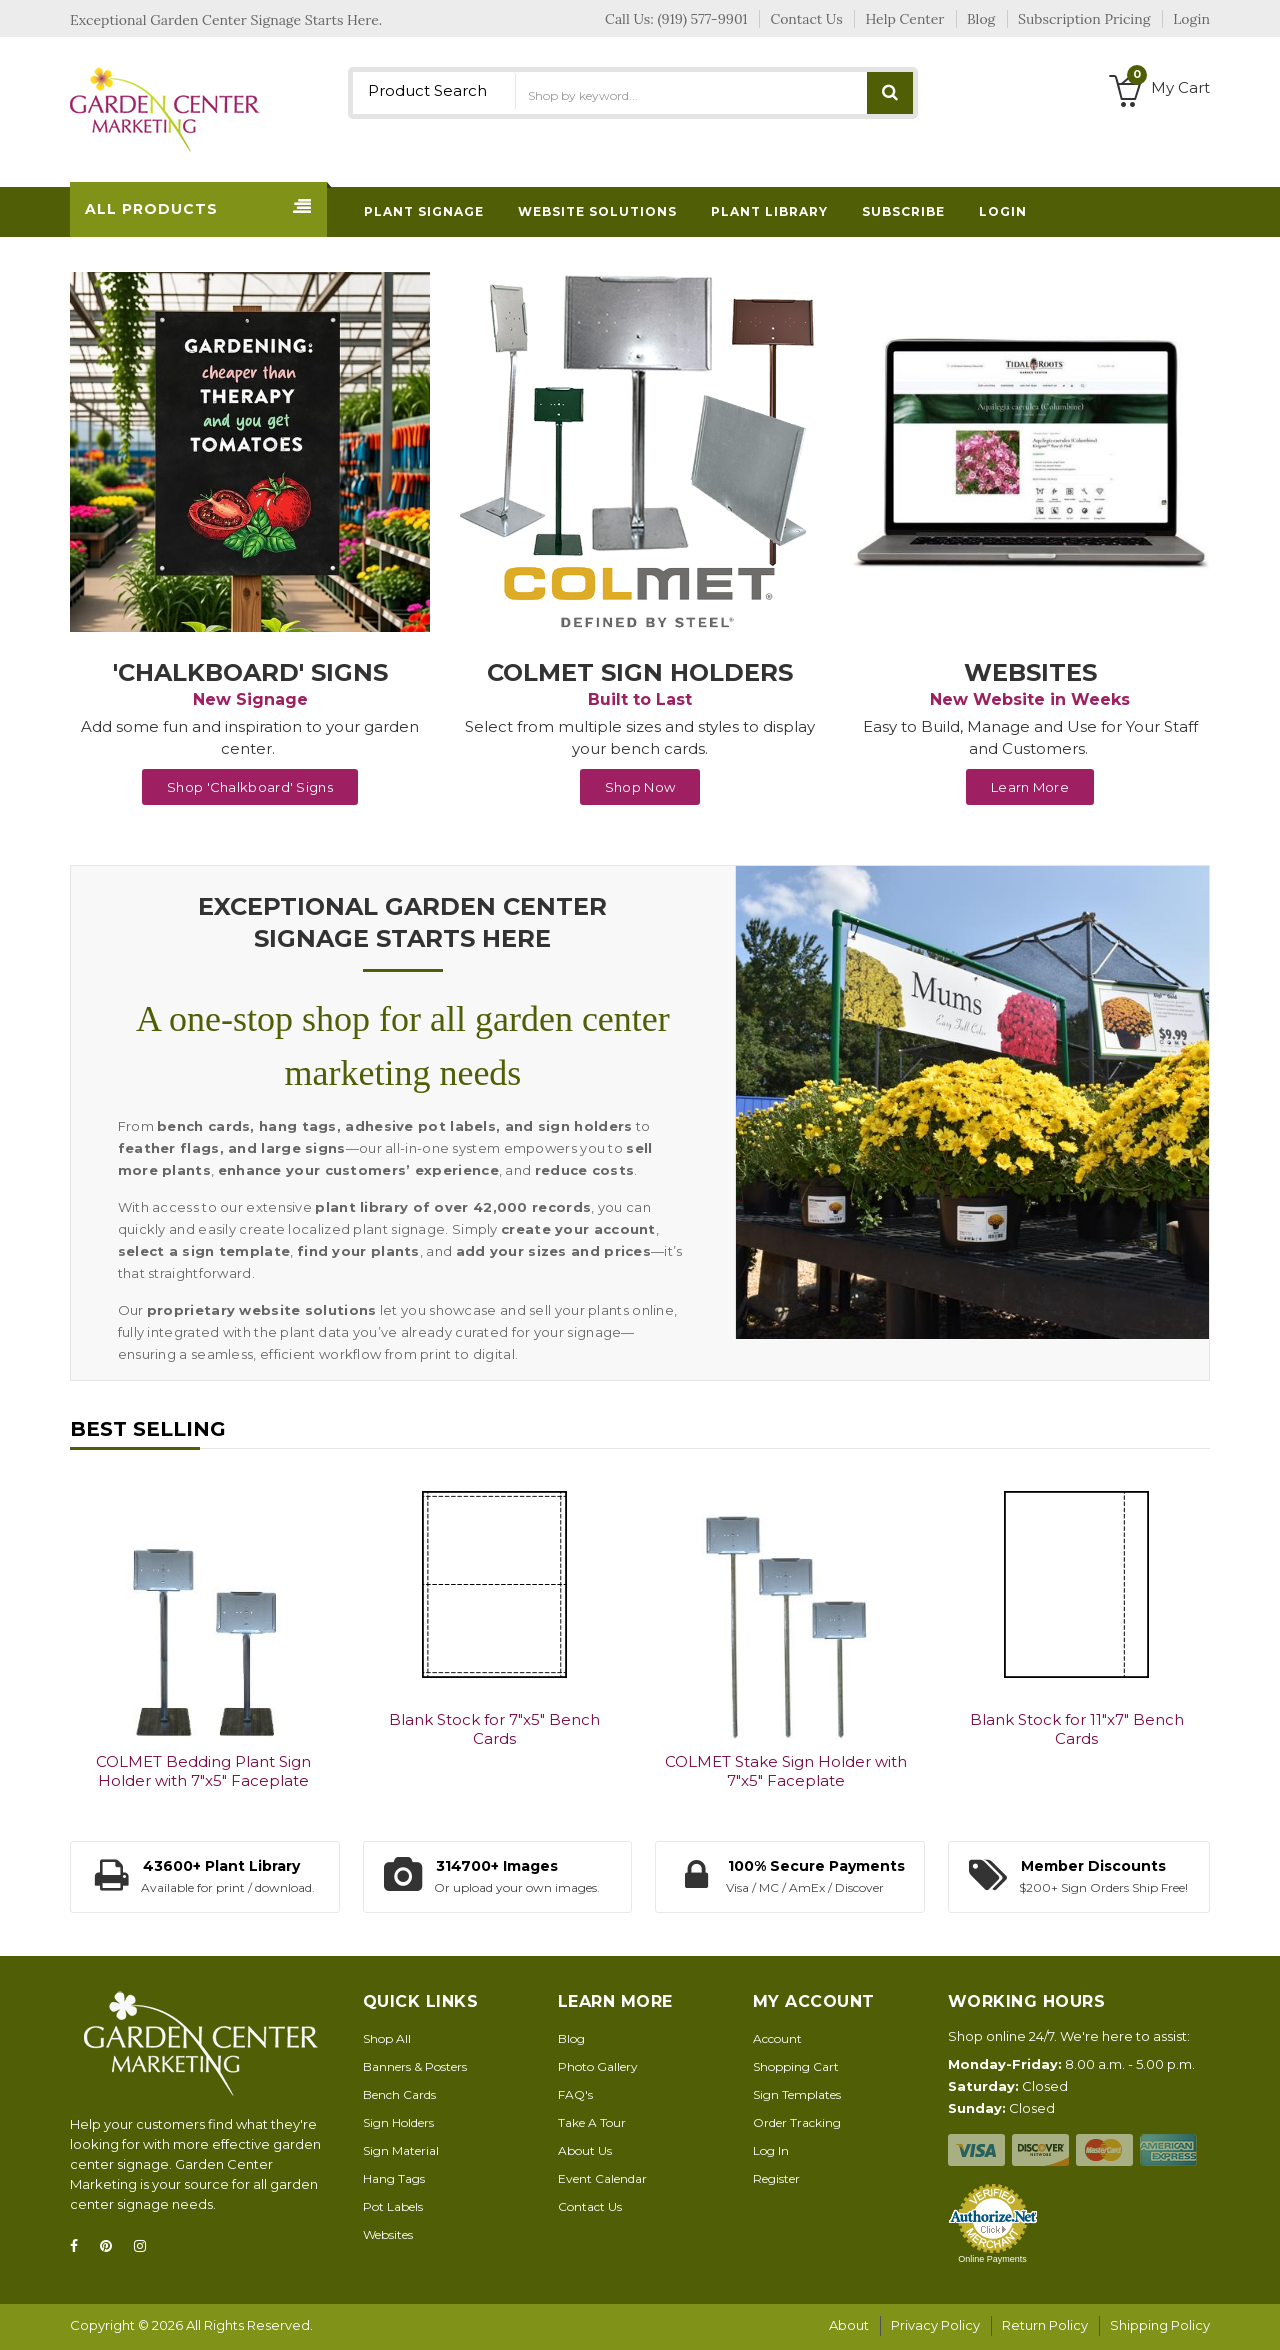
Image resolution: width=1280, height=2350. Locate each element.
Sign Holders (398, 2122)
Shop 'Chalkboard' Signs (250, 787)
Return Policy (1045, 2325)
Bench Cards (399, 2094)
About (849, 2325)
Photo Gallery (598, 2066)
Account (777, 2038)
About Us (585, 2150)
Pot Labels (393, 2206)
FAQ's (575, 2094)
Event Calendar (602, 2178)
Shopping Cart (796, 2066)
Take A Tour (592, 2122)
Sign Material (401, 2150)
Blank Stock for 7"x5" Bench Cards (494, 1729)
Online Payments (992, 2259)
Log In (771, 2150)
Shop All (387, 2038)
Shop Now (640, 787)
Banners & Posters (415, 2066)
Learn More (1030, 787)
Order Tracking (797, 2122)
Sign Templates (797, 2094)
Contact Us (590, 2206)
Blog (571, 2038)
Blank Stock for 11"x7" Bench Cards (1077, 1729)
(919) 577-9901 (703, 19)
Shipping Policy (1160, 2325)
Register (776, 2178)
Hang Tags (394, 2178)
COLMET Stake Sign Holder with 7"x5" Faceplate (786, 1771)
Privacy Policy (935, 2325)
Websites (388, 2234)
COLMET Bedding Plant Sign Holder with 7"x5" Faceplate (203, 1771)
